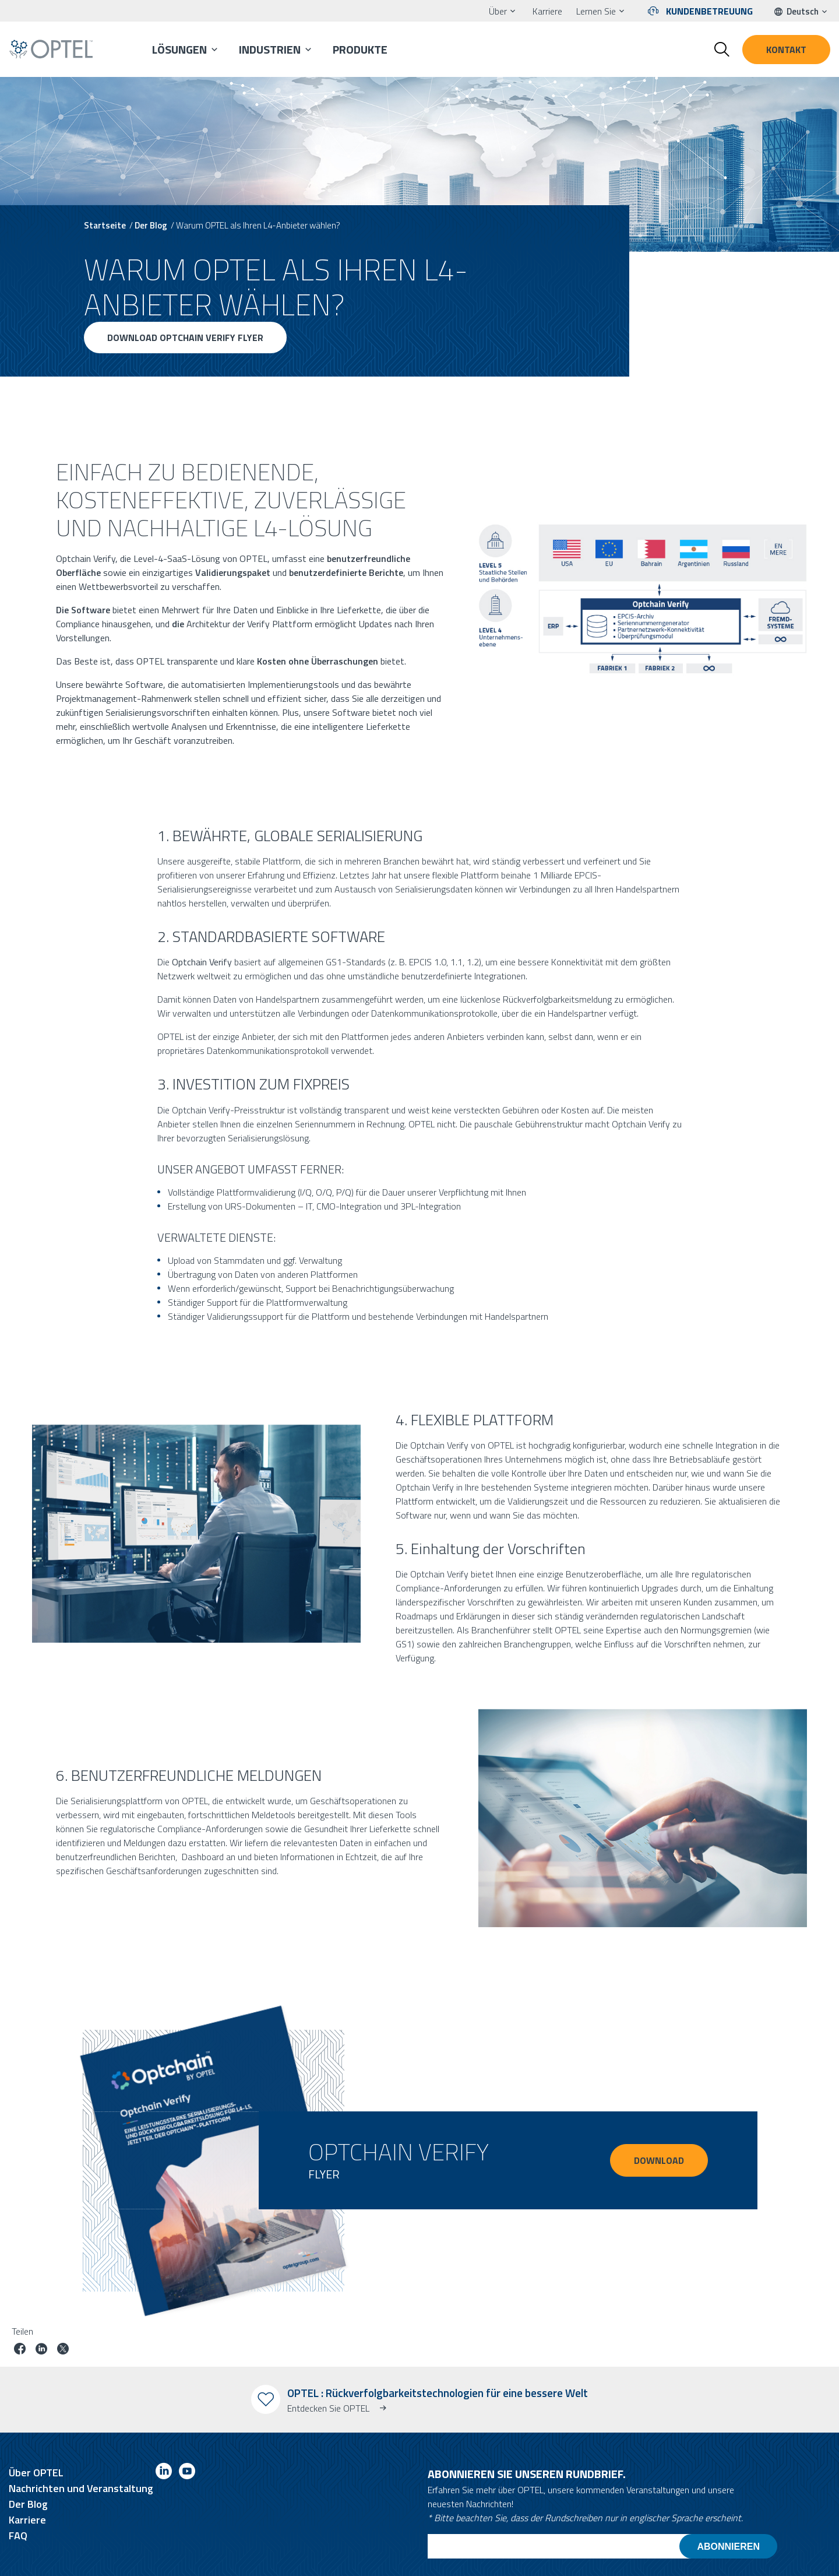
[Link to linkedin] (163, 2473)
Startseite (105, 225)
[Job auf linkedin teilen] (41, 2350)
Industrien (270, 49)
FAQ (18, 2535)
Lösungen (179, 49)
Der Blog (151, 225)
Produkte (360, 49)
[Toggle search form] (722, 49)
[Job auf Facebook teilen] (20, 2350)
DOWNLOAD (659, 2160)
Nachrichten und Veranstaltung (81, 2488)
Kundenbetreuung (709, 11)
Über (498, 11)
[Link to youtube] (187, 2473)
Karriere (547, 11)
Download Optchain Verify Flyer (185, 338)
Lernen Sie (596, 11)
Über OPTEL (36, 2472)
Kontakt (786, 50)
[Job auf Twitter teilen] (63, 2350)
